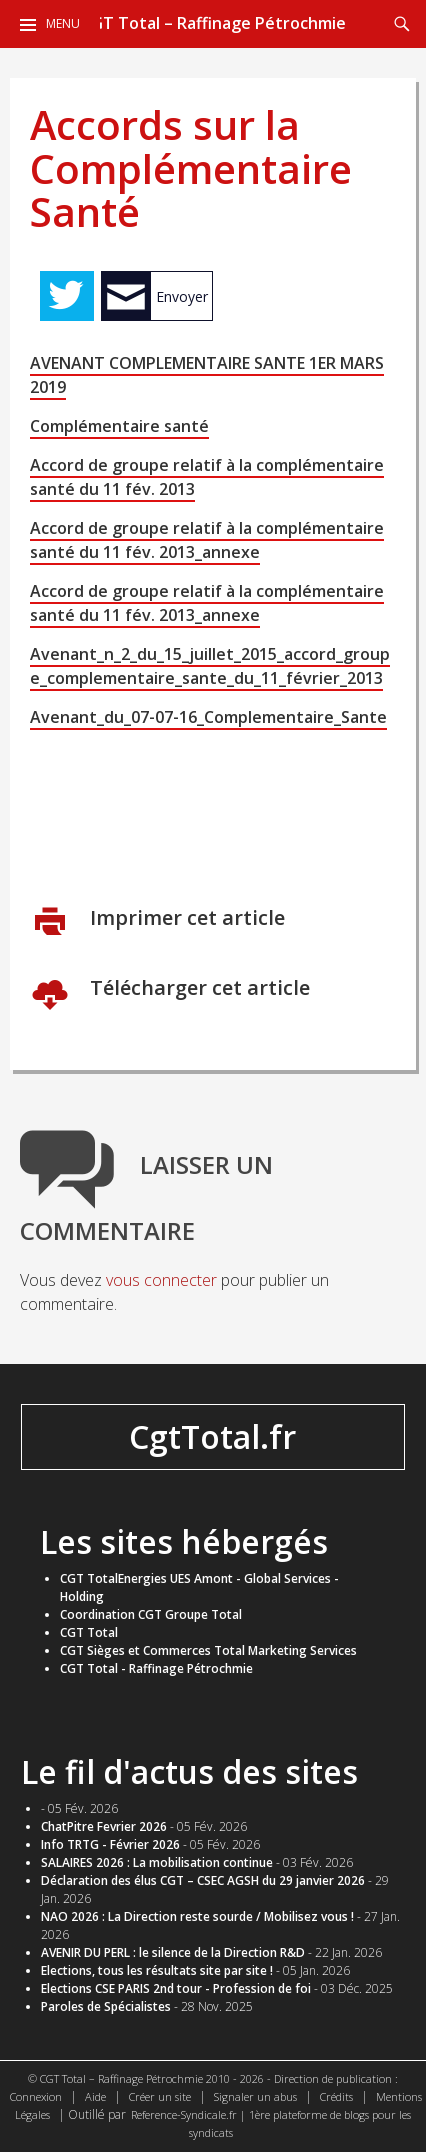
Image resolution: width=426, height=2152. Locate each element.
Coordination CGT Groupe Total (151, 1614)
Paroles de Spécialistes (106, 2006)
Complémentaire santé (119, 426)
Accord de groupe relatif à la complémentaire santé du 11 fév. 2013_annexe (207, 540)
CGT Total (89, 1632)
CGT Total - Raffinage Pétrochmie (156, 1668)
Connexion (36, 2096)
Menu (63, 23)
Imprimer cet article (185, 917)
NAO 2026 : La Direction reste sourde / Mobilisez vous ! (197, 1916)
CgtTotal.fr (212, 1436)
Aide (95, 2096)
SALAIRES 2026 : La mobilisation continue (157, 1862)
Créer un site (160, 2096)
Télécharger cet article (197, 987)
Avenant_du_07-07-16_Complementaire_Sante (208, 717)
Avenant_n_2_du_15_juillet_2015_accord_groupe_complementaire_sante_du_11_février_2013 (210, 666)
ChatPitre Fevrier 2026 (104, 1826)
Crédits (336, 2096)
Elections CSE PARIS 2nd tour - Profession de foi (176, 1988)
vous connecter (161, 1280)
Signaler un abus (255, 2096)
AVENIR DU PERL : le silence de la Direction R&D (173, 1952)
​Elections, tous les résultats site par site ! (157, 1970)
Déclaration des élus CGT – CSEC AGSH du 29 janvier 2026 (203, 1880)
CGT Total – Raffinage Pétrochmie (213, 23)
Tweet (67, 296)
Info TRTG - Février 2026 (110, 1844)
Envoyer (182, 296)
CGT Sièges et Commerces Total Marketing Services (208, 1650)
